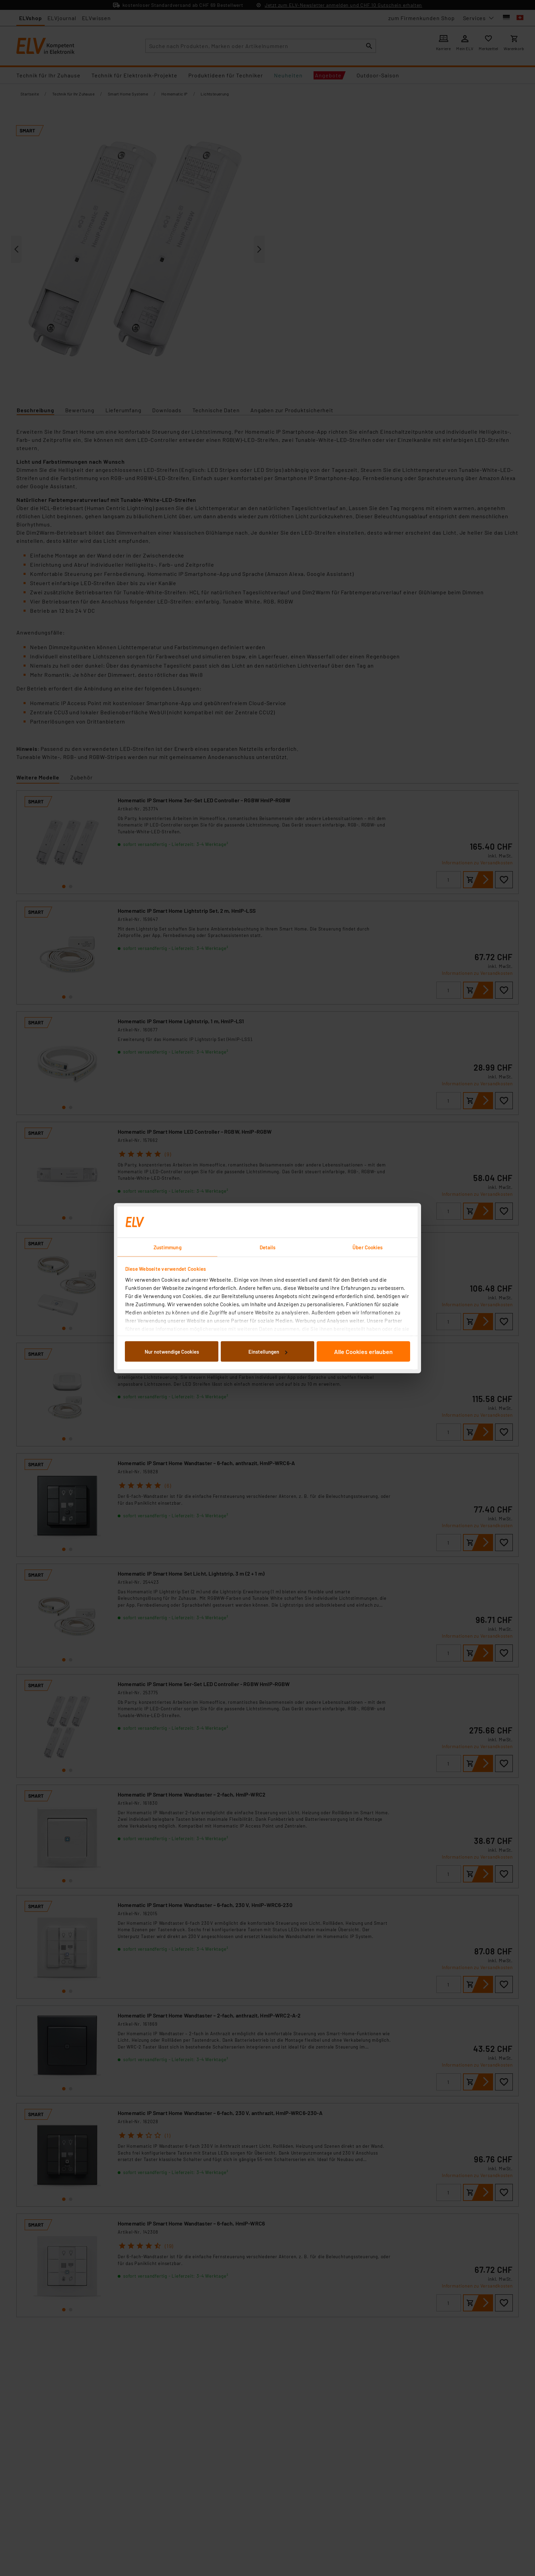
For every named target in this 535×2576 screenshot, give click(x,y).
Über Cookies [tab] (367, 1247)
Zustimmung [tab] (168, 1247)
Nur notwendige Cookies (172, 1352)
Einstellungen (267, 1352)
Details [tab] (268, 1247)
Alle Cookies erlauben (363, 1351)
